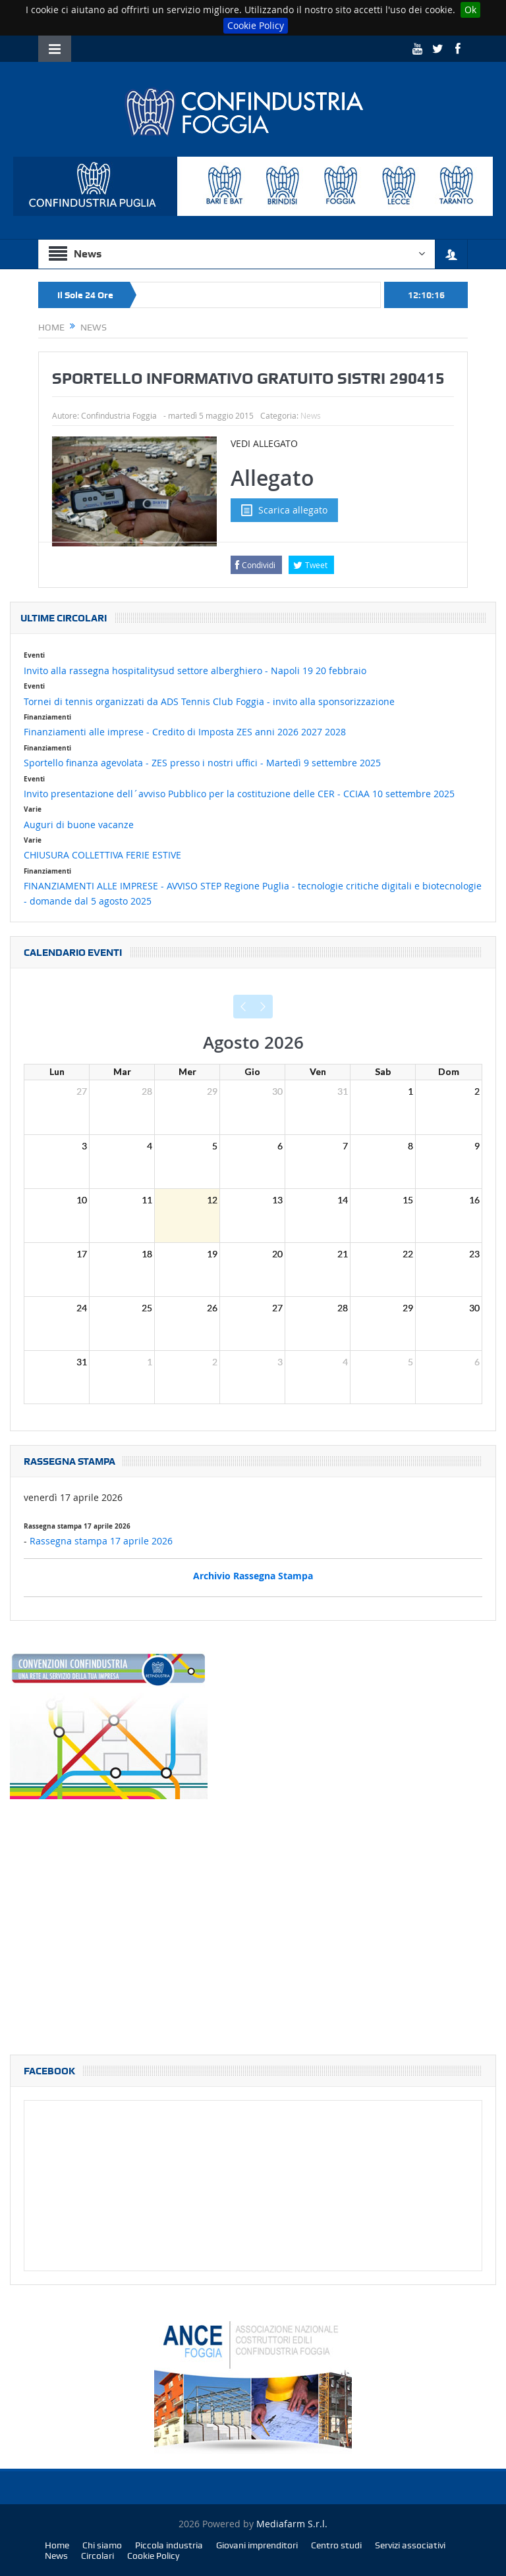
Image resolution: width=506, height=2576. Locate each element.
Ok (470, 9)
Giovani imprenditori (257, 2545)
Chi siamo (102, 2545)
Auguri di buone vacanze (79, 824)
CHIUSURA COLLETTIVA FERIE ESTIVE (102, 855)
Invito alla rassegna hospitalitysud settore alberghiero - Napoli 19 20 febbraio (195, 670)
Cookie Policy (255, 25)
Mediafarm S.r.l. (291, 2523)
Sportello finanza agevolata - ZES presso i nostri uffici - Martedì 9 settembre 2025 (202, 762)
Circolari (97, 2555)
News (310, 415)
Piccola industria (169, 2545)
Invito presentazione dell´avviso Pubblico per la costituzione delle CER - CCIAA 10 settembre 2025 (239, 793)
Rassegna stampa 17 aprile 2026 (101, 1541)
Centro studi (336, 2545)
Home (57, 2545)
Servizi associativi (410, 2545)
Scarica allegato (284, 510)
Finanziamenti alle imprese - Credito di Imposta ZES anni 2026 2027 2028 (185, 731)
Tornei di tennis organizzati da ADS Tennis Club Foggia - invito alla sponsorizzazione (209, 701)
